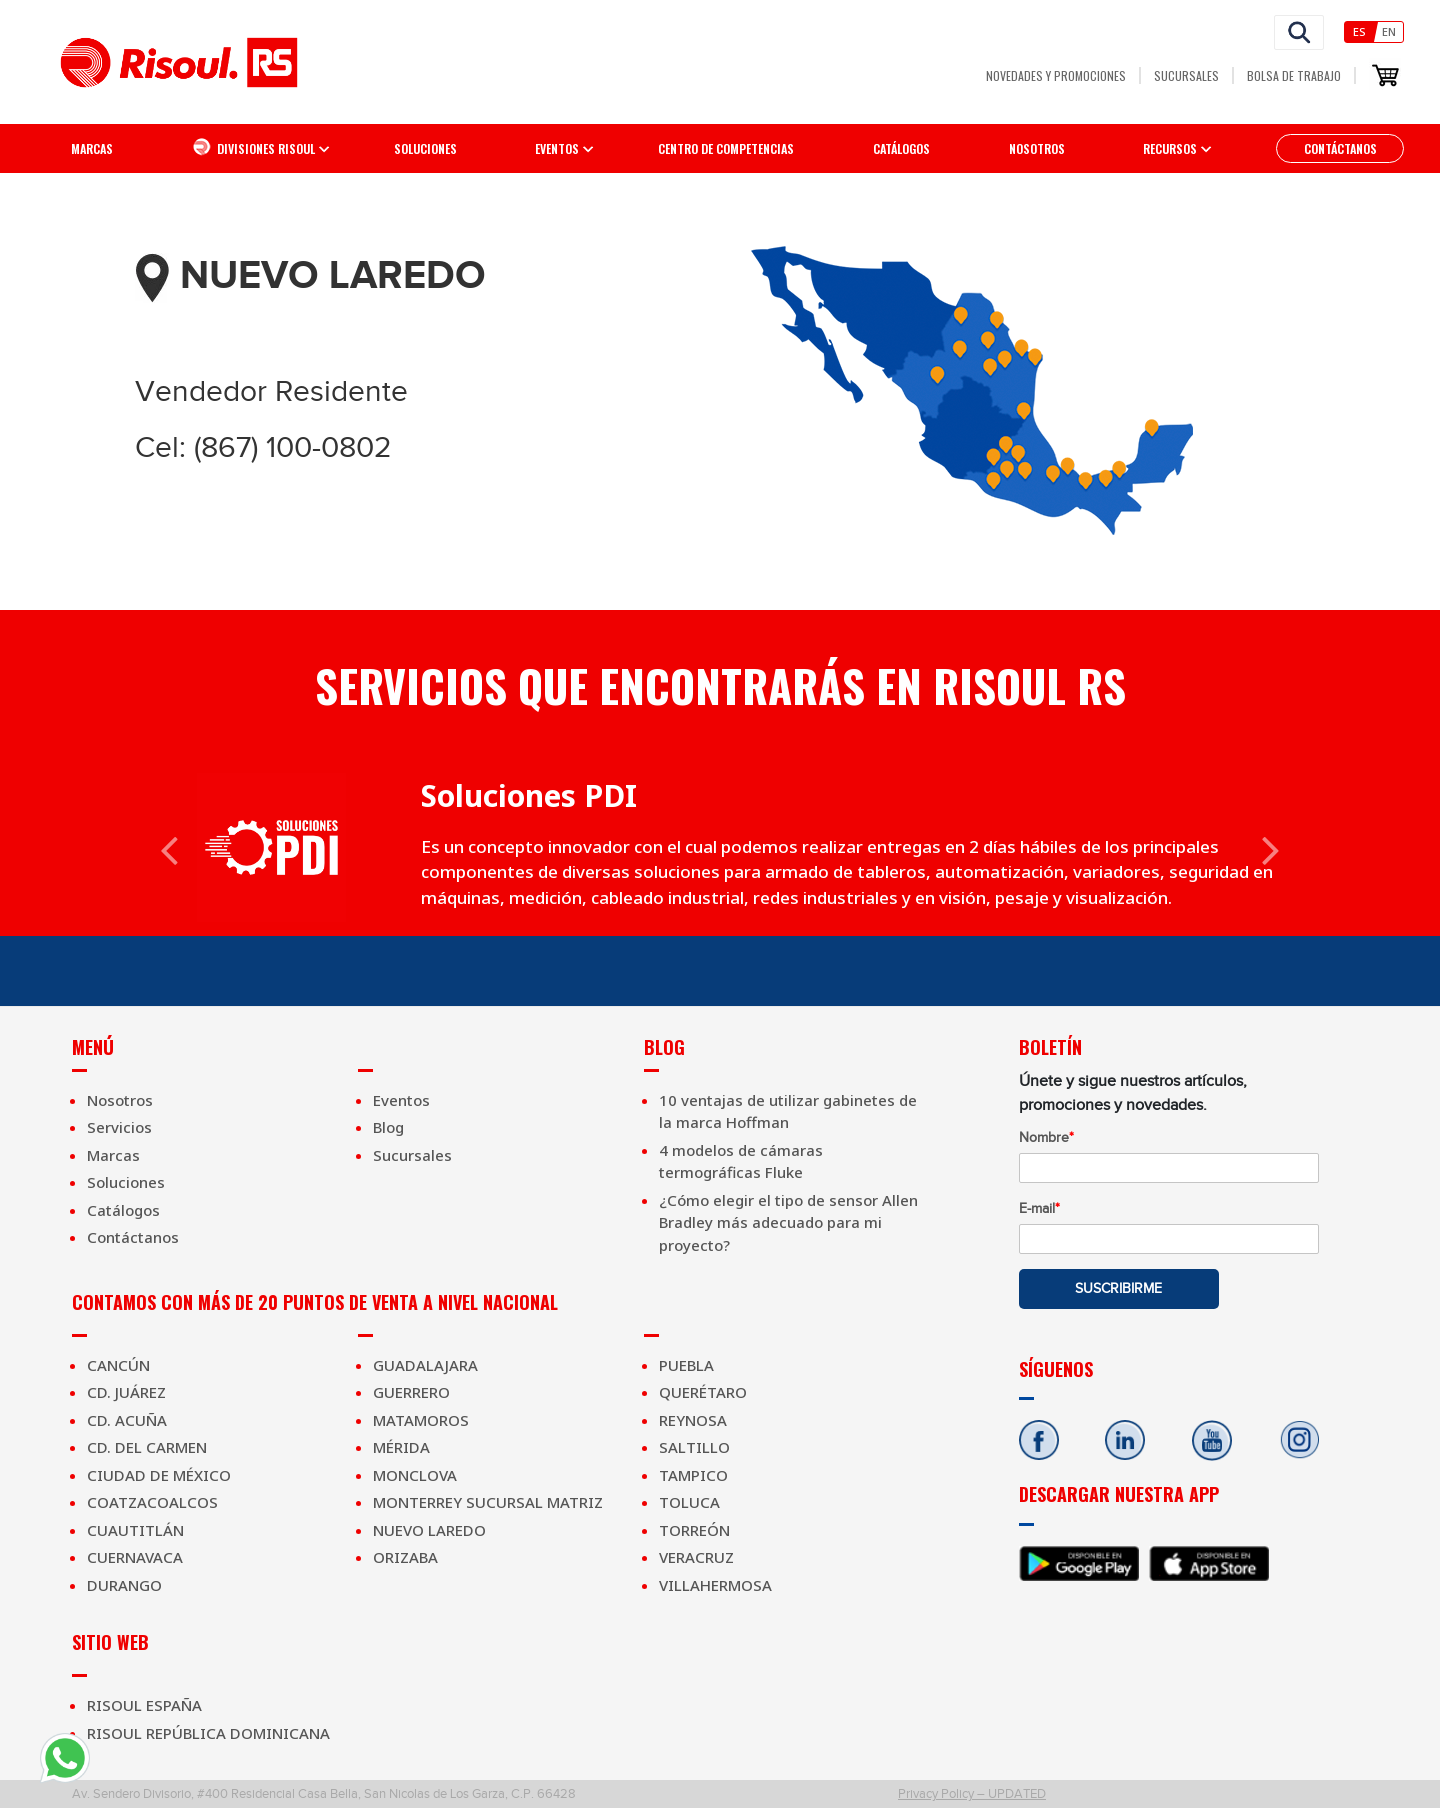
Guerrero (411, 1392)
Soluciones (425, 148)
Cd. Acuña (127, 1420)
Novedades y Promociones (1056, 75)
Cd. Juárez (126, 1392)
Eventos (401, 1100)
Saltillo (694, 1447)
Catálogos (901, 148)
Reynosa (693, 1420)
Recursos (1170, 148)
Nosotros (1037, 148)
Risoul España (144, 1705)
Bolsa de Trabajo (1294, 75)
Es (1359, 31)
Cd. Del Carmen (147, 1447)
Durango (124, 1585)
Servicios (119, 1127)
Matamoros (421, 1420)
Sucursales (1186, 75)
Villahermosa (715, 1585)
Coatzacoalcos (152, 1502)
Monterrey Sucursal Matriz (488, 1502)
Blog (388, 1127)
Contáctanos (1340, 148)
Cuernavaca (135, 1557)
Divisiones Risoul (253, 147)
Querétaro (703, 1392)
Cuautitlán (135, 1530)
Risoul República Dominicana (208, 1733)
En (1389, 31)
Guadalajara (425, 1365)
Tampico (693, 1475)
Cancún (118, 1365)
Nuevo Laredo (429, 1530)
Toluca (689, 1502)
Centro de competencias (726, 148)
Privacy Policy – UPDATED (972, 1793)
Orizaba (405, 1557)
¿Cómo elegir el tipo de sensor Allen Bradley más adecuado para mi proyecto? (788, 1222)
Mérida (401, 1447)
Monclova (415, 1475)
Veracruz (696, 1557)
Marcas (92, 148)
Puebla (686, 1365)
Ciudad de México (159, 1475)
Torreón (694, 1530)
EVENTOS (557, 148)
